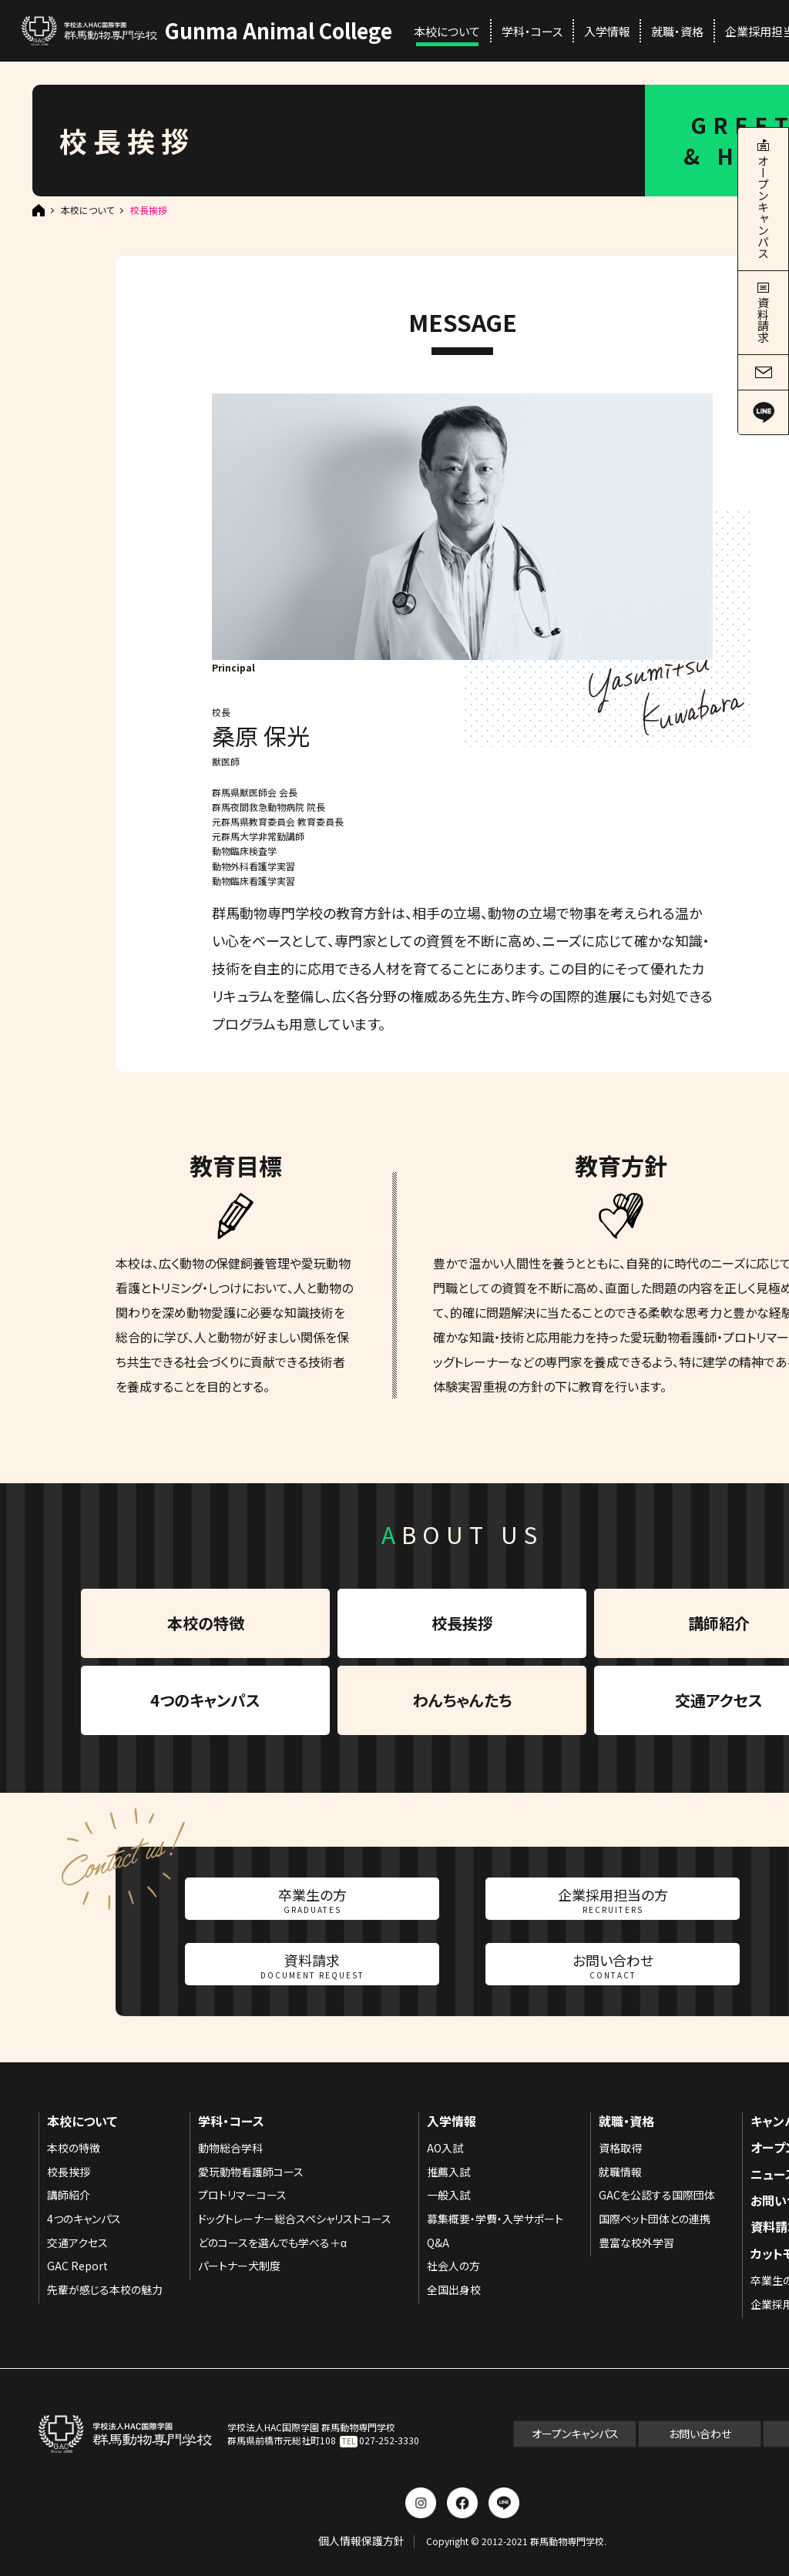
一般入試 (448, 2194)
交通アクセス (77, 2242)
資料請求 (312, 1965)
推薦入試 (448, 2171)
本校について (447, 31)
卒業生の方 (312, 1899)
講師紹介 (68, 2194)
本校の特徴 (205, 1623)
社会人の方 (453, 2265)
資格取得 (620, 2148)
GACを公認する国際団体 (657, 2194)
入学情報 (607, 31)
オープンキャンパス (575, 2433)
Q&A (438, 2242)
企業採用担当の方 (613, 1899)
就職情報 (620, 2171)
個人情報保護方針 (361, 2541)
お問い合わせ (612, 1965)
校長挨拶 (462, 1623)
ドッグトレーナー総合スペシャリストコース (294, 2218)
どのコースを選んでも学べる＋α (272, 2242)
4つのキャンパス (205, 1700)
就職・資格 (677, 31)
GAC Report (77, 2265)
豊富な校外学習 (636, 2242)
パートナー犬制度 (239, 2265)
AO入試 (445, 2148)
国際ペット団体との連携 (654, 2218)
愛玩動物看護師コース (251, 2171)
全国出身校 (454, 2289)
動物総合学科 (230, 2148)
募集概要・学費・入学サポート (495, 2218)
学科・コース (532, 31)
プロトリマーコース (242, 2194)
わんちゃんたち (462, 1700)
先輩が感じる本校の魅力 (105, 2289)
